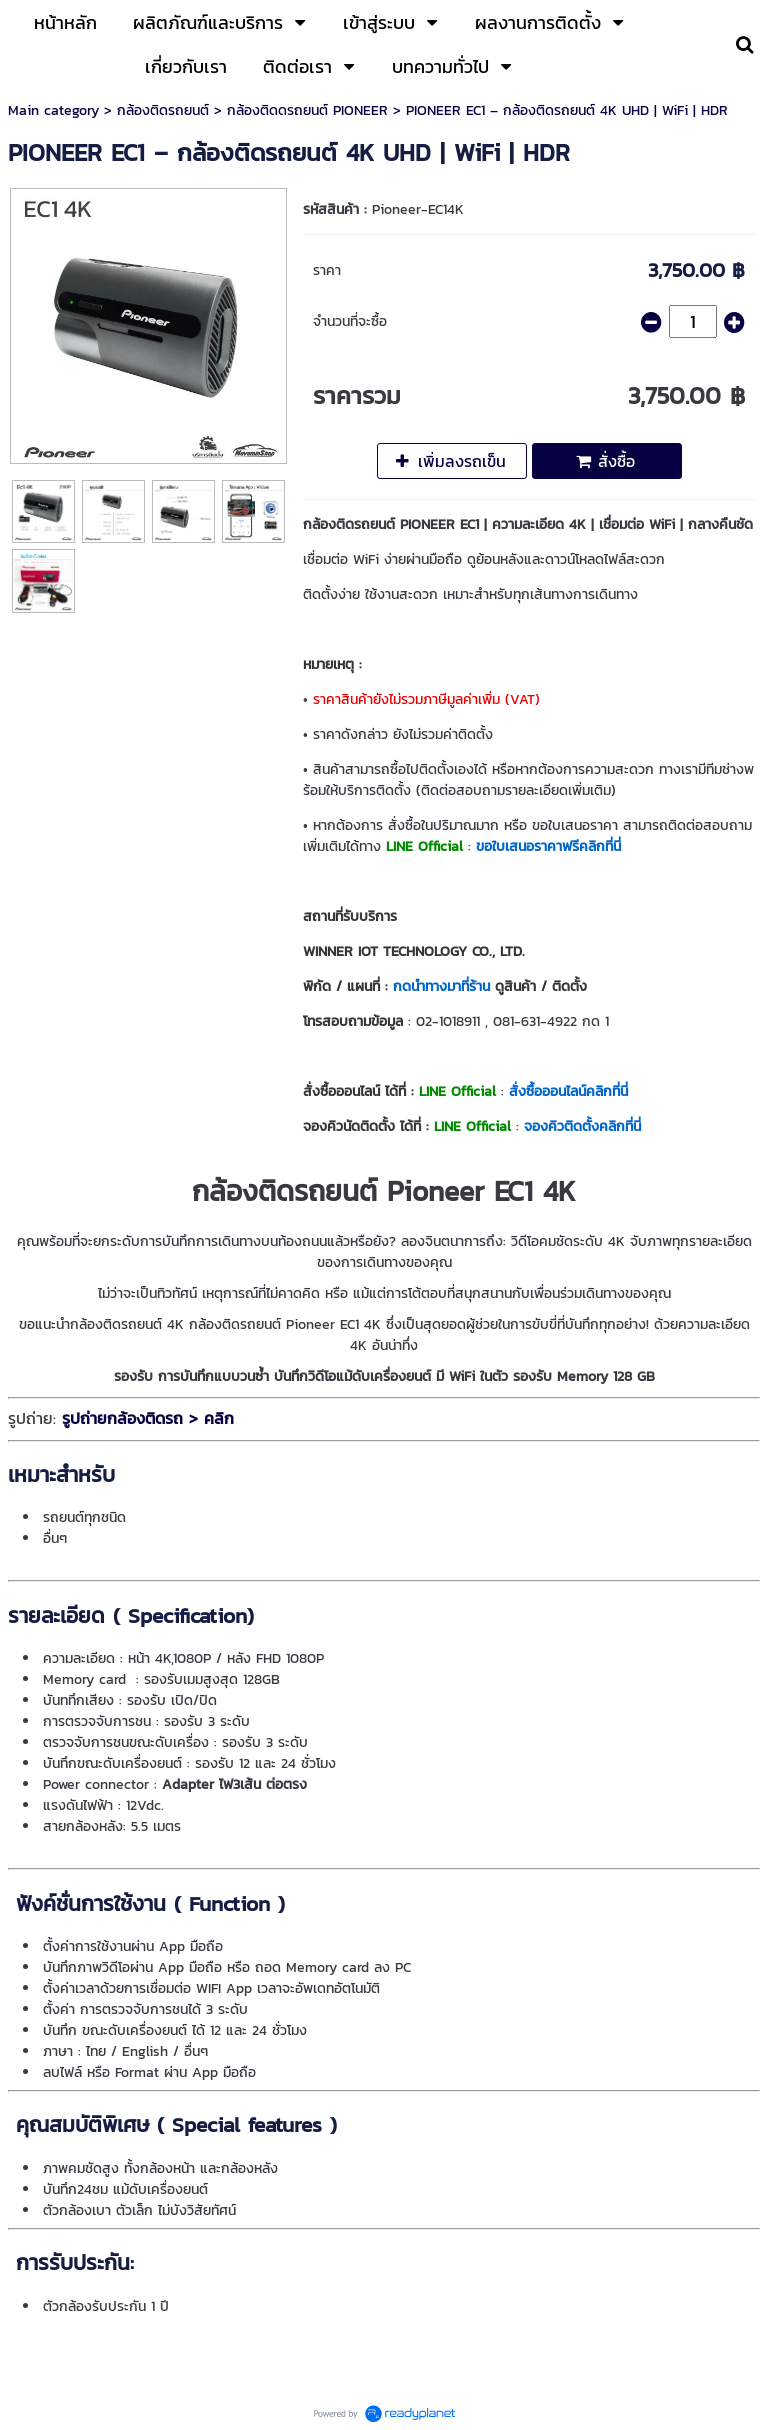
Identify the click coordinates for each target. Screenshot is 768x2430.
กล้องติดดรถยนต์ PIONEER (307, 110)
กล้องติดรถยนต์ (163, 110)
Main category (53, 110)
